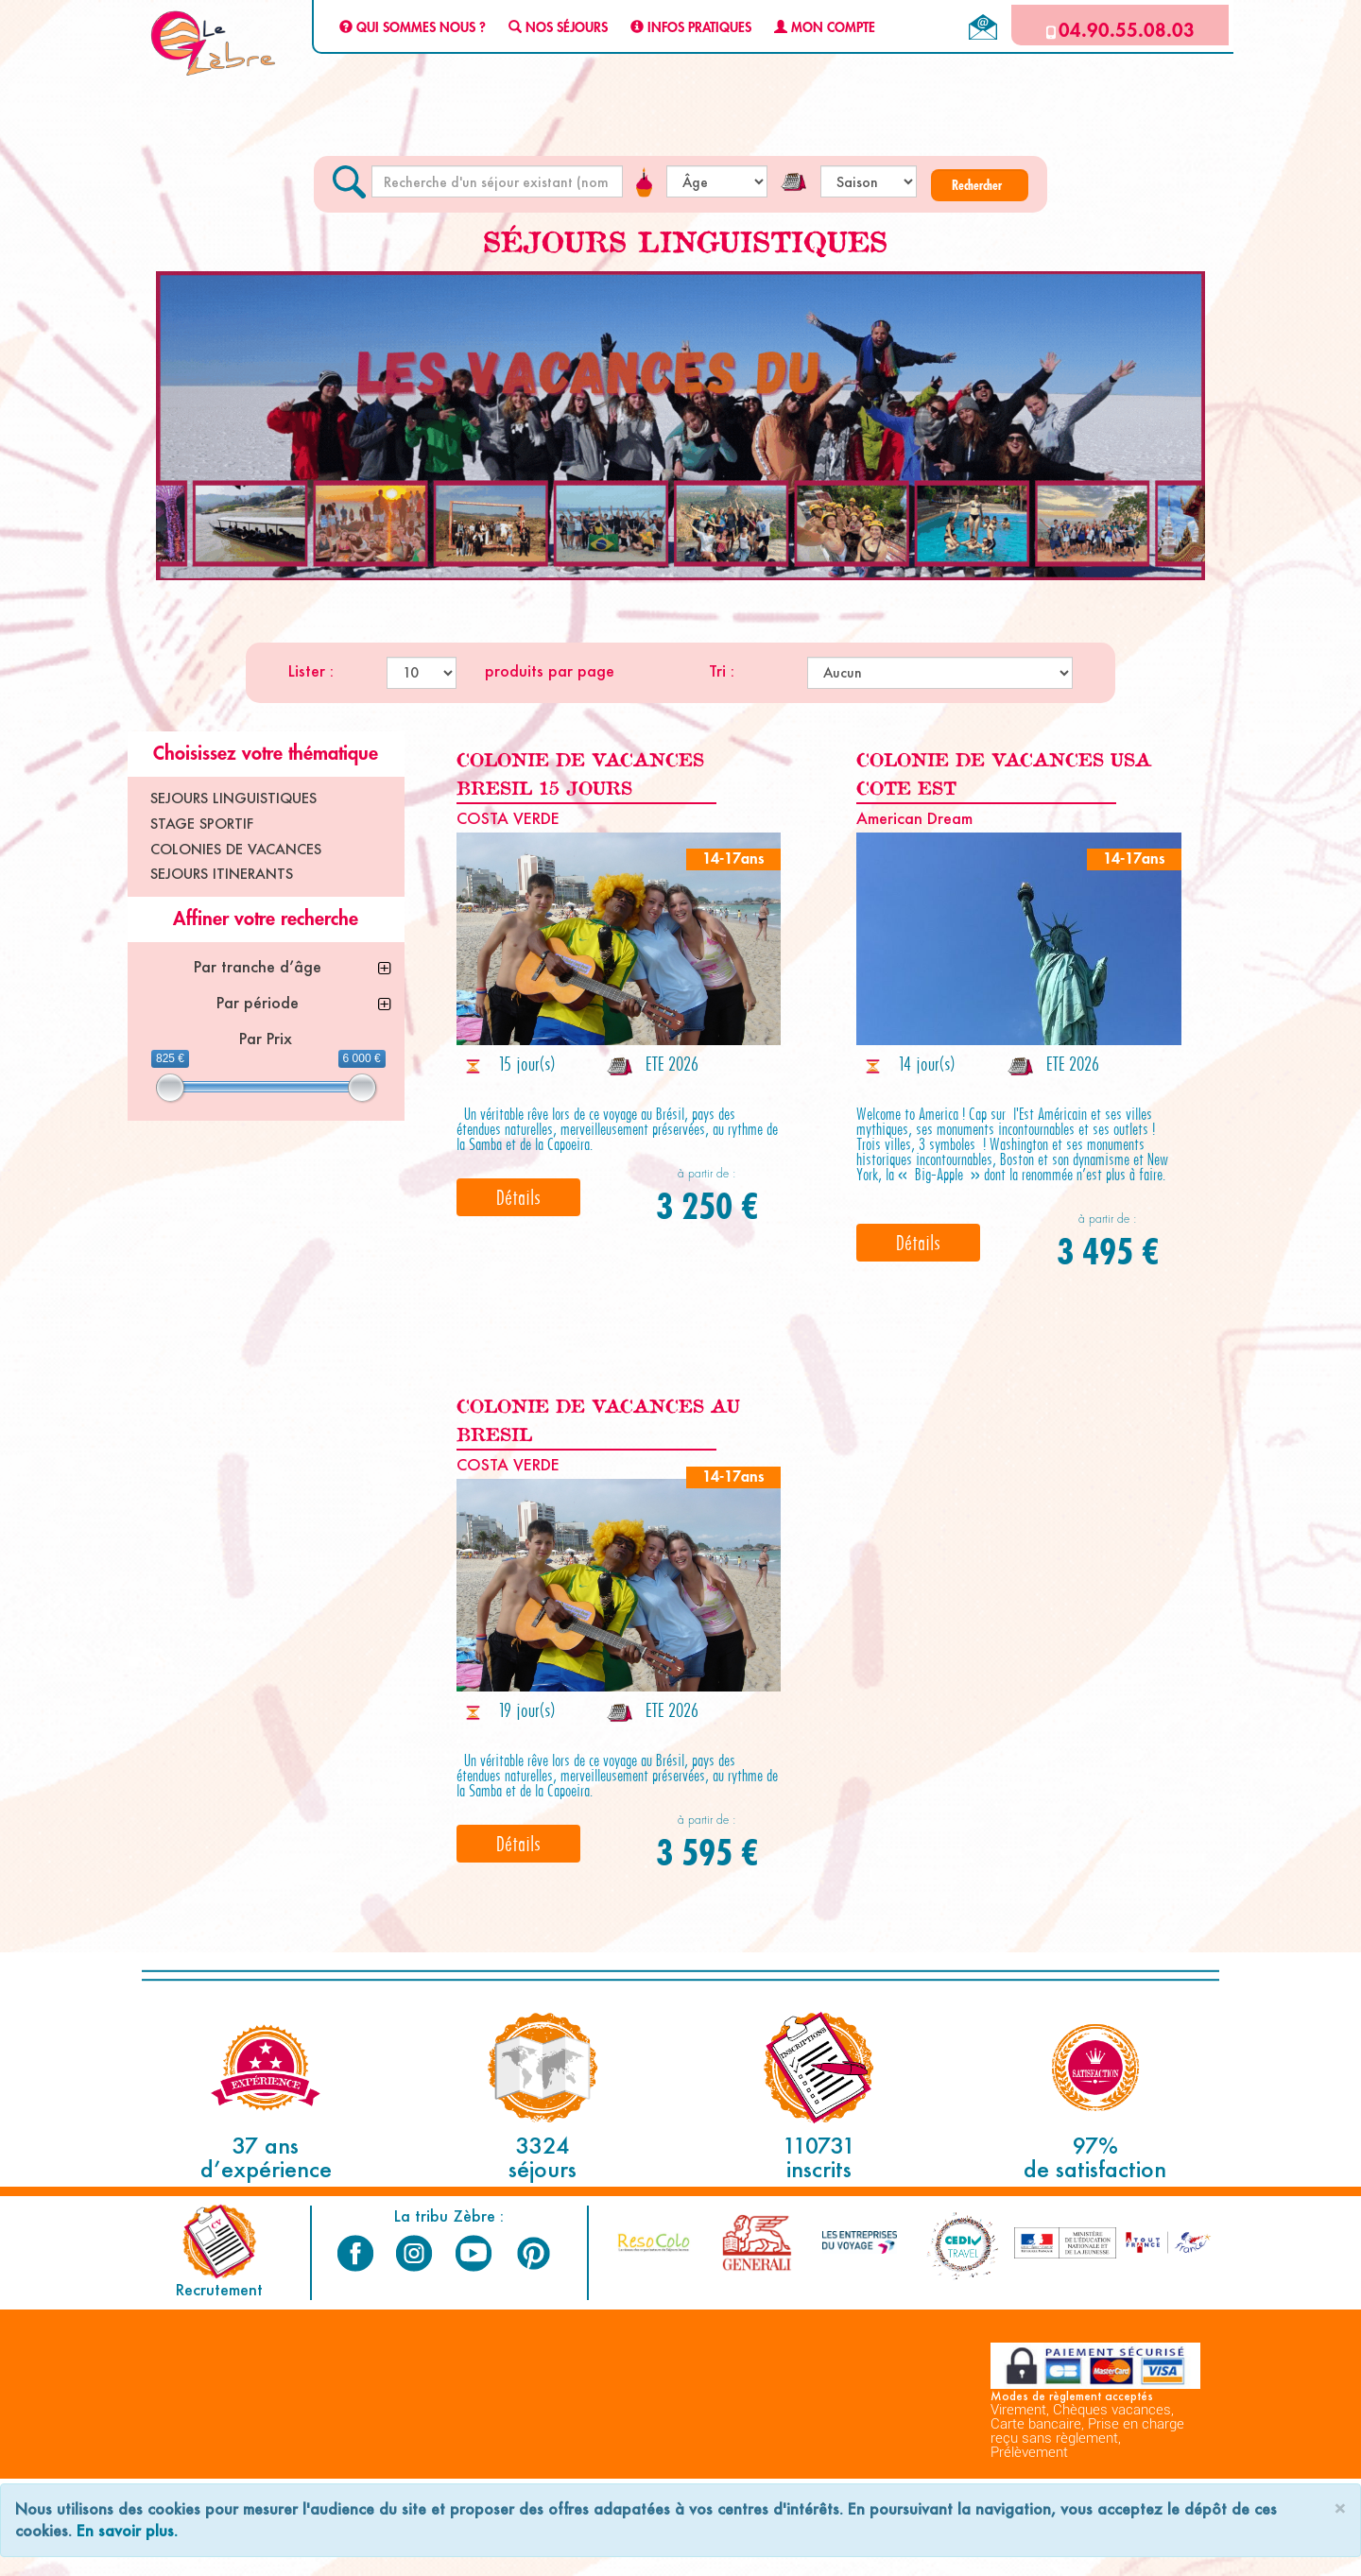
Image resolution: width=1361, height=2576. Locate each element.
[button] (979, 185)
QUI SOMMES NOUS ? (412, 28)
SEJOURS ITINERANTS (221, 874)
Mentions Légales (456, 2558)
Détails (518, 1197)
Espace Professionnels (950, 2558)
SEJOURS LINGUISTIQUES (233, 798)
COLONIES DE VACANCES (235, 849)
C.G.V (231, 2558)
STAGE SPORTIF (201, 824)
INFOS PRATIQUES (690, 28)
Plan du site (726, 2558)
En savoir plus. (127, 2530)
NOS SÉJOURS (558, 28)
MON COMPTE (824, 28)
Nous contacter (1130, 2558)
